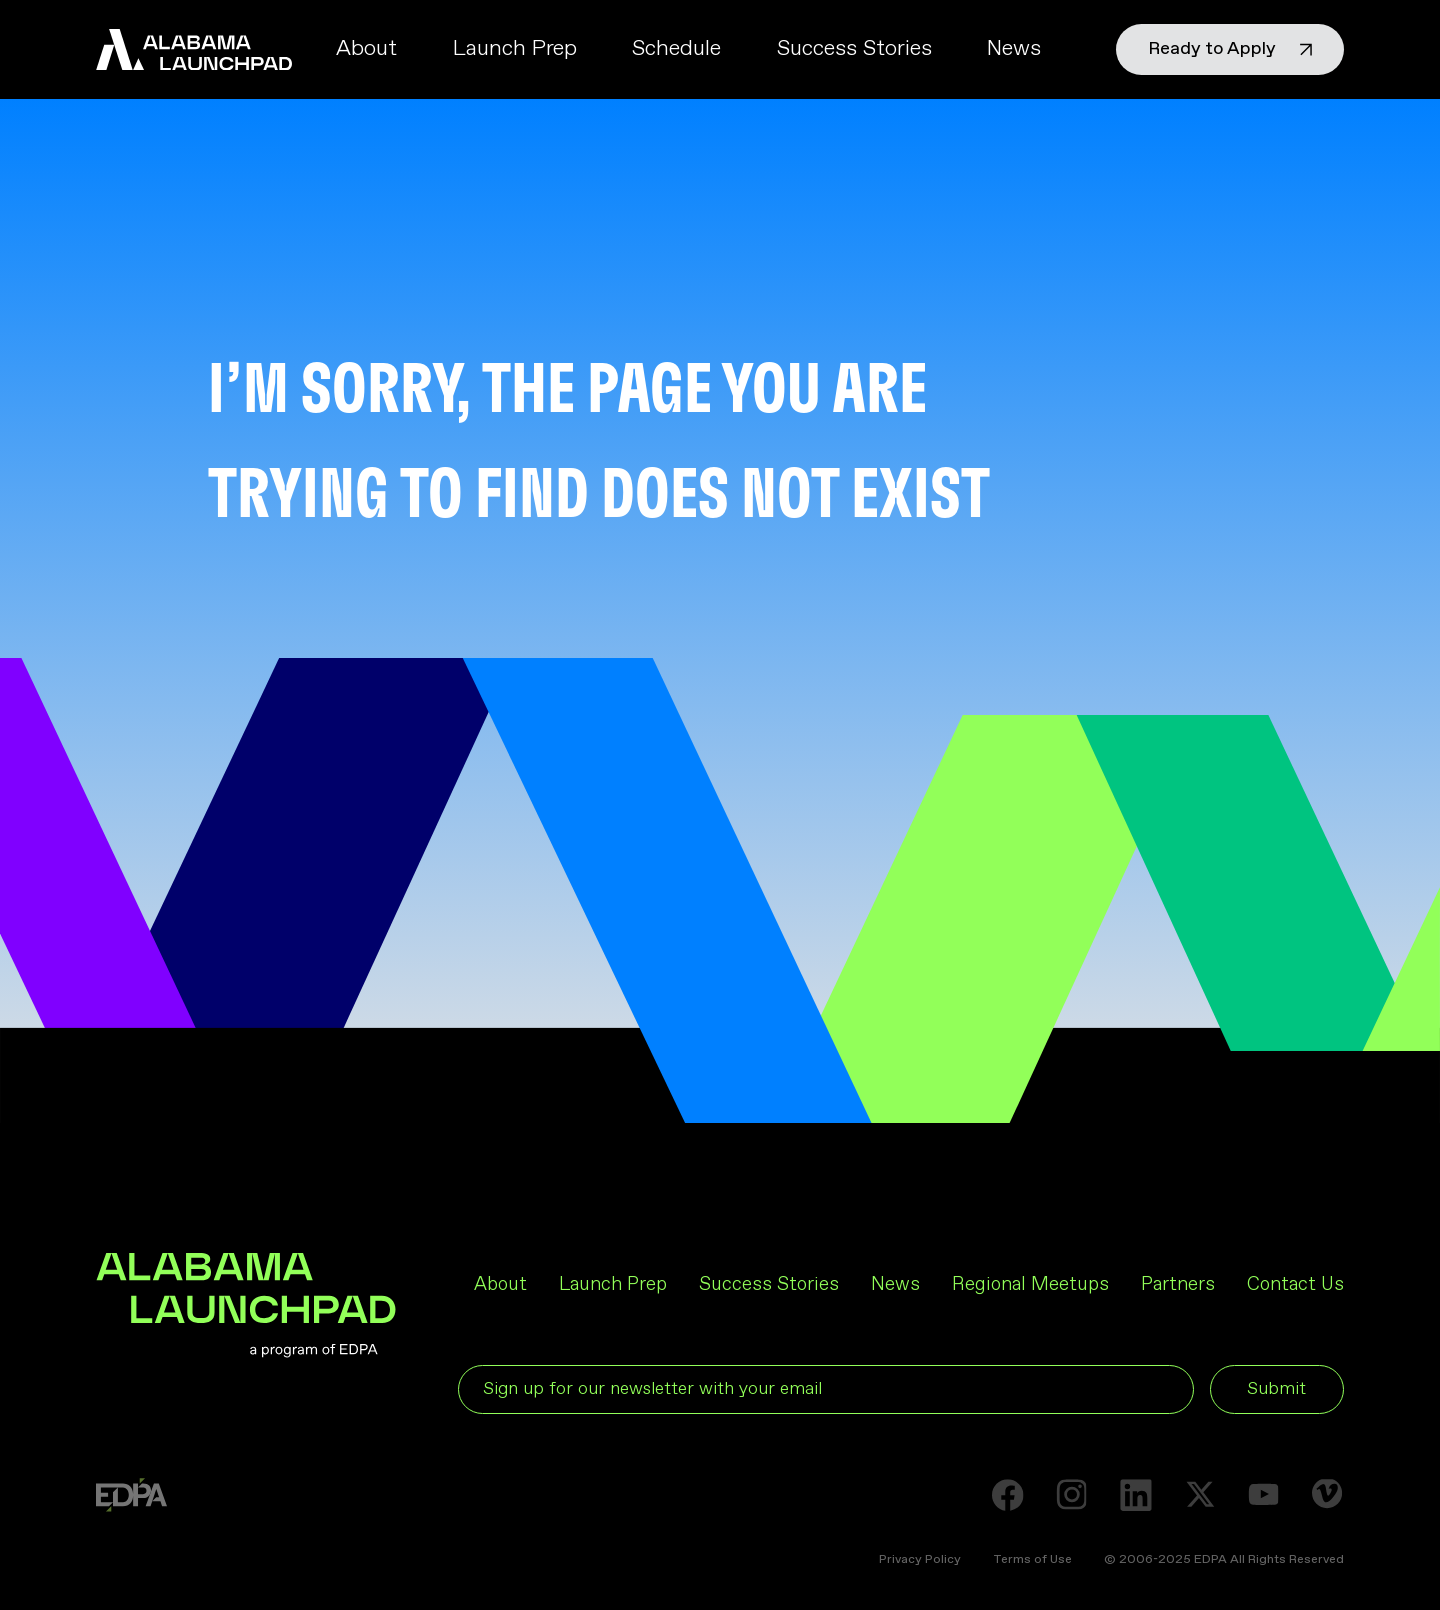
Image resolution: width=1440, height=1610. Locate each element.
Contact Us (1295, 1284)
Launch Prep (515, 49)
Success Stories (854, 49)
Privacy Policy (920, 1559)
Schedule (676, 49)
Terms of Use (1032, 1559)
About (366, 49)
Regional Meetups (1030, 1284)
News (1014, 49)
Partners (1178, 1284)
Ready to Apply (1230, 49)
